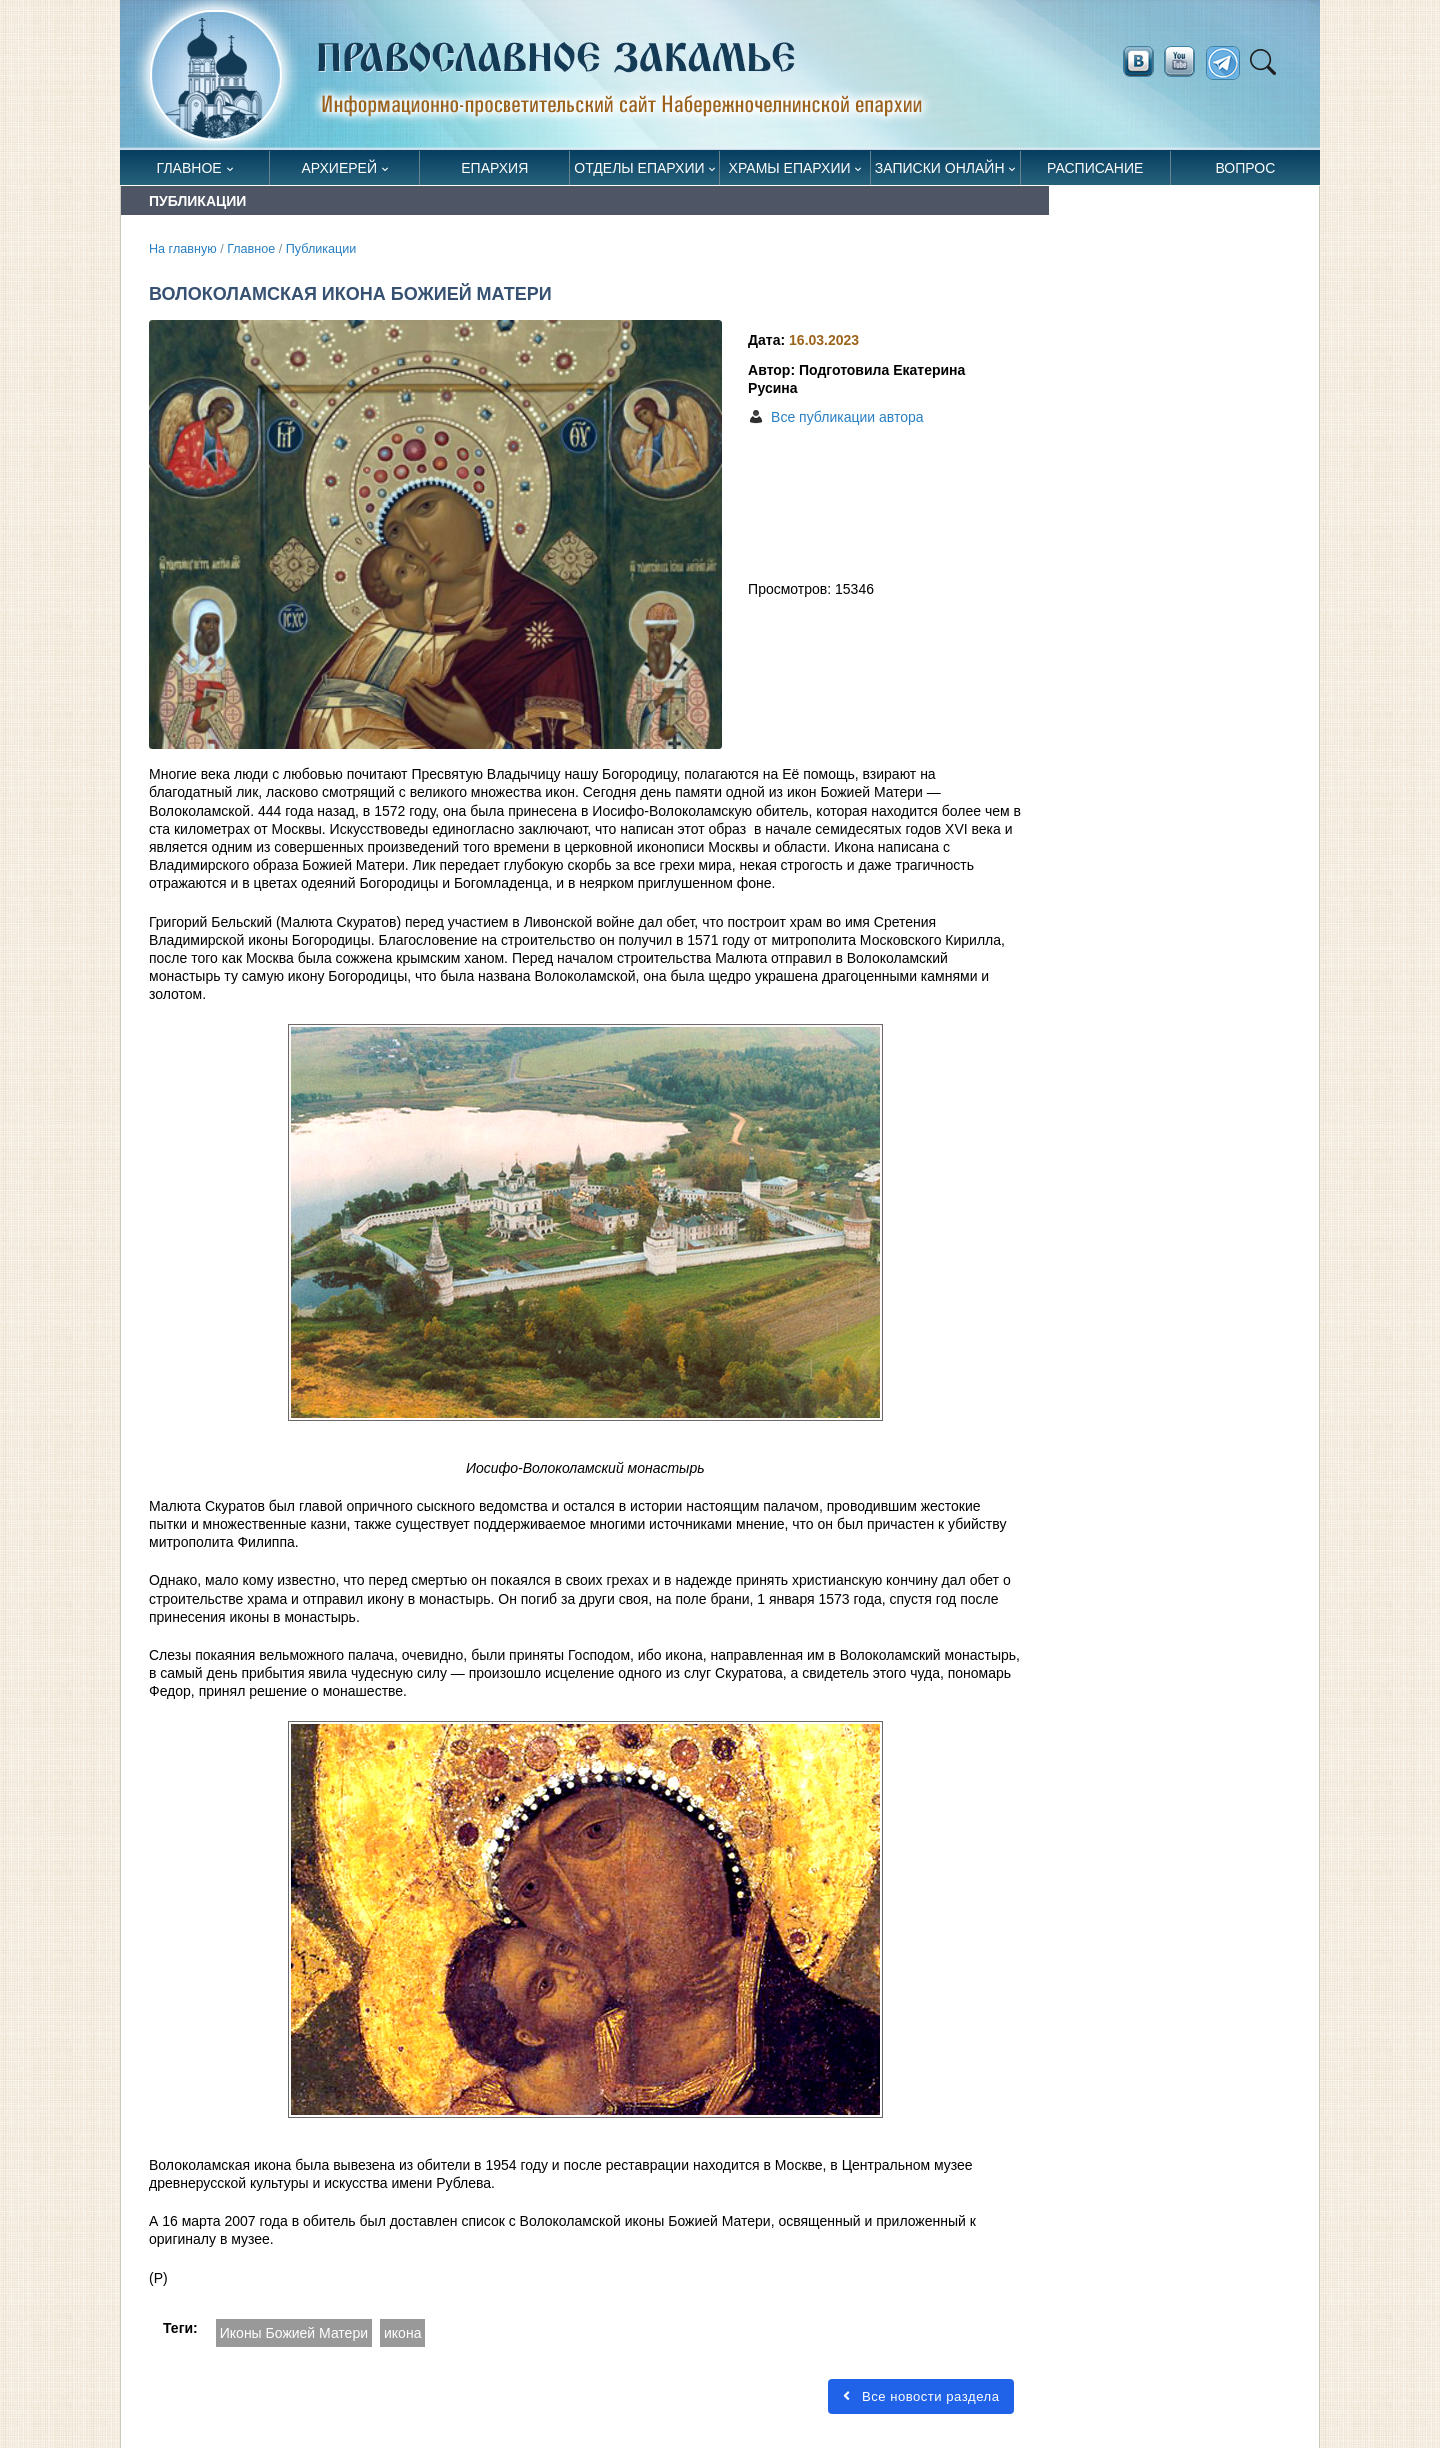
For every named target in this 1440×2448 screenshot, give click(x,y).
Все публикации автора (847, 417)
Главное (189, 168)
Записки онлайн (940, 168)
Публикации (321, 249)
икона (402, 2333)
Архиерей (339, 168)
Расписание (1095, 168)
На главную (183, 249)
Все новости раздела (921, 2396)
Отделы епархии (639, 168)
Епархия (494, 168)
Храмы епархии (790, 168)
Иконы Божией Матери (294, 2333)
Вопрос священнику (1245, 172)
